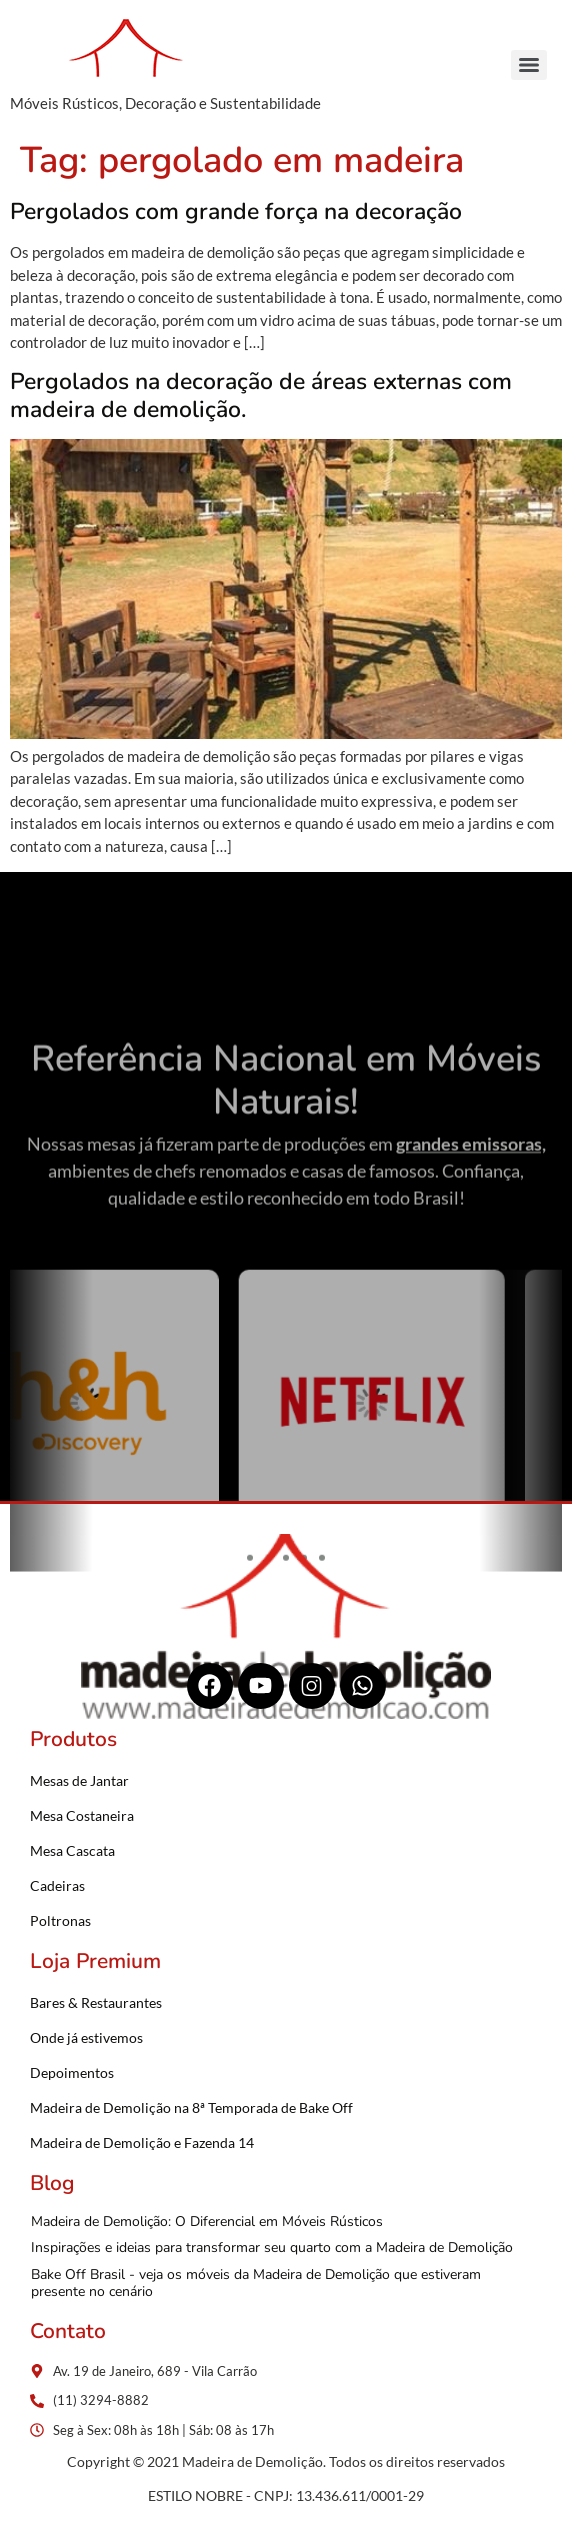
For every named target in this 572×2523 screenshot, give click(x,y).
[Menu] (529, 65)
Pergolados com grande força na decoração (236, 211)
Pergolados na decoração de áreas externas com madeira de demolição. (261, 395)
